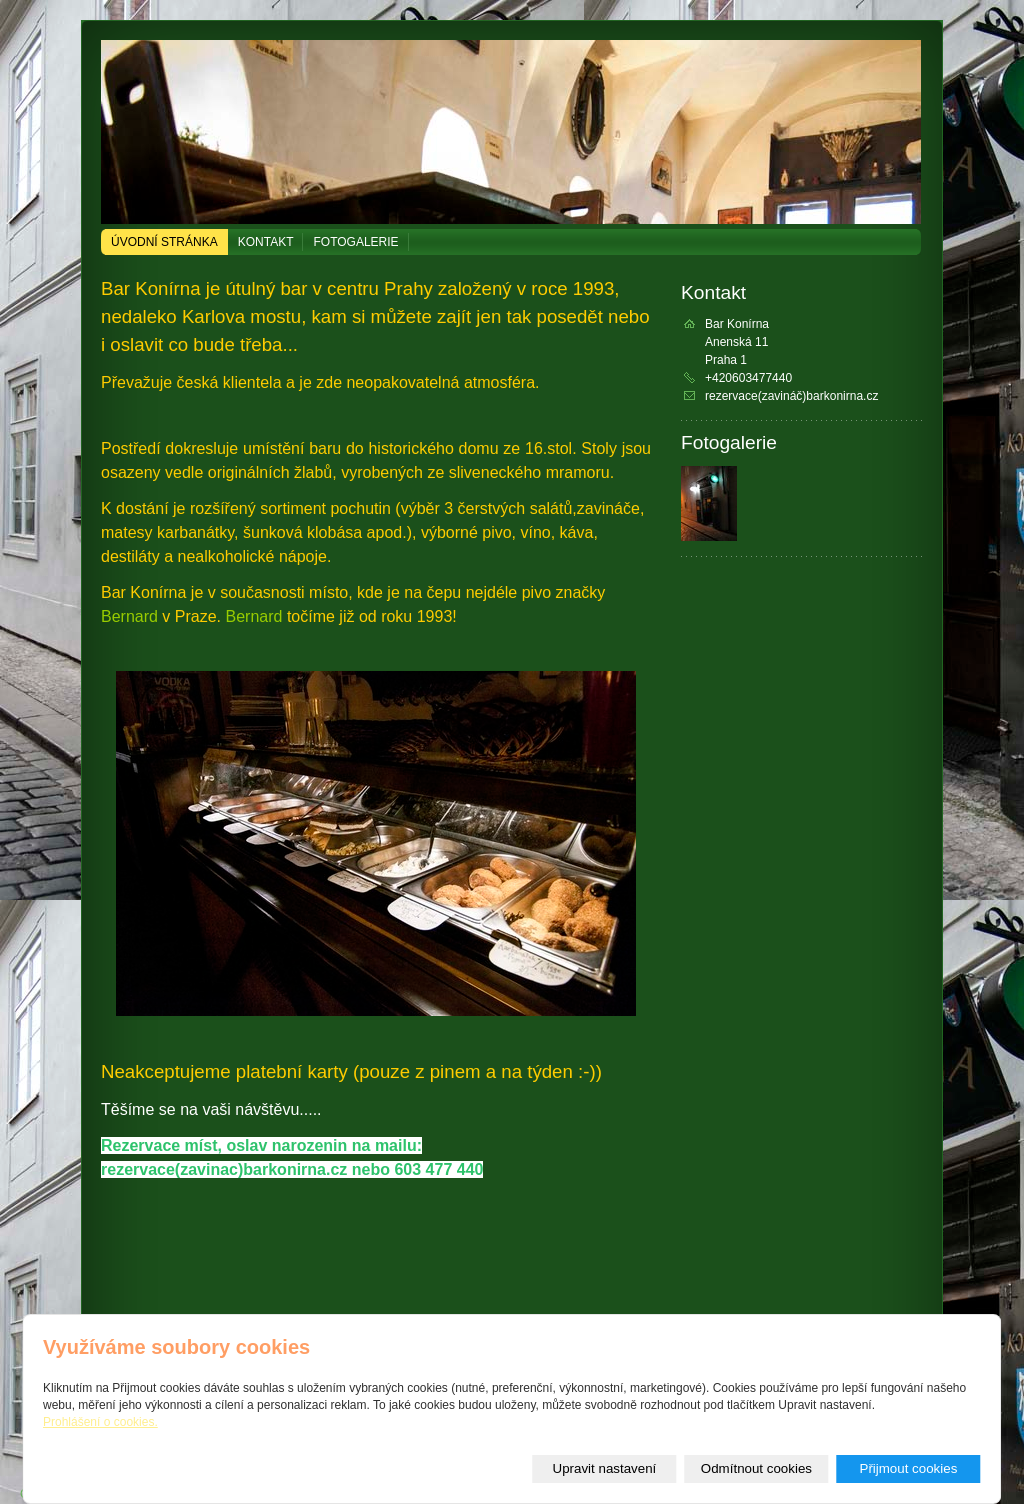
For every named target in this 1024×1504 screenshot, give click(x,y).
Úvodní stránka (164, 242)
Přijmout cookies (909, 1468)
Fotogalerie (355, 242)
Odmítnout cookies (756, 1468)
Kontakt (266, 242)
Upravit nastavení (605, 1468)
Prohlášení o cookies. (100, 1422)
